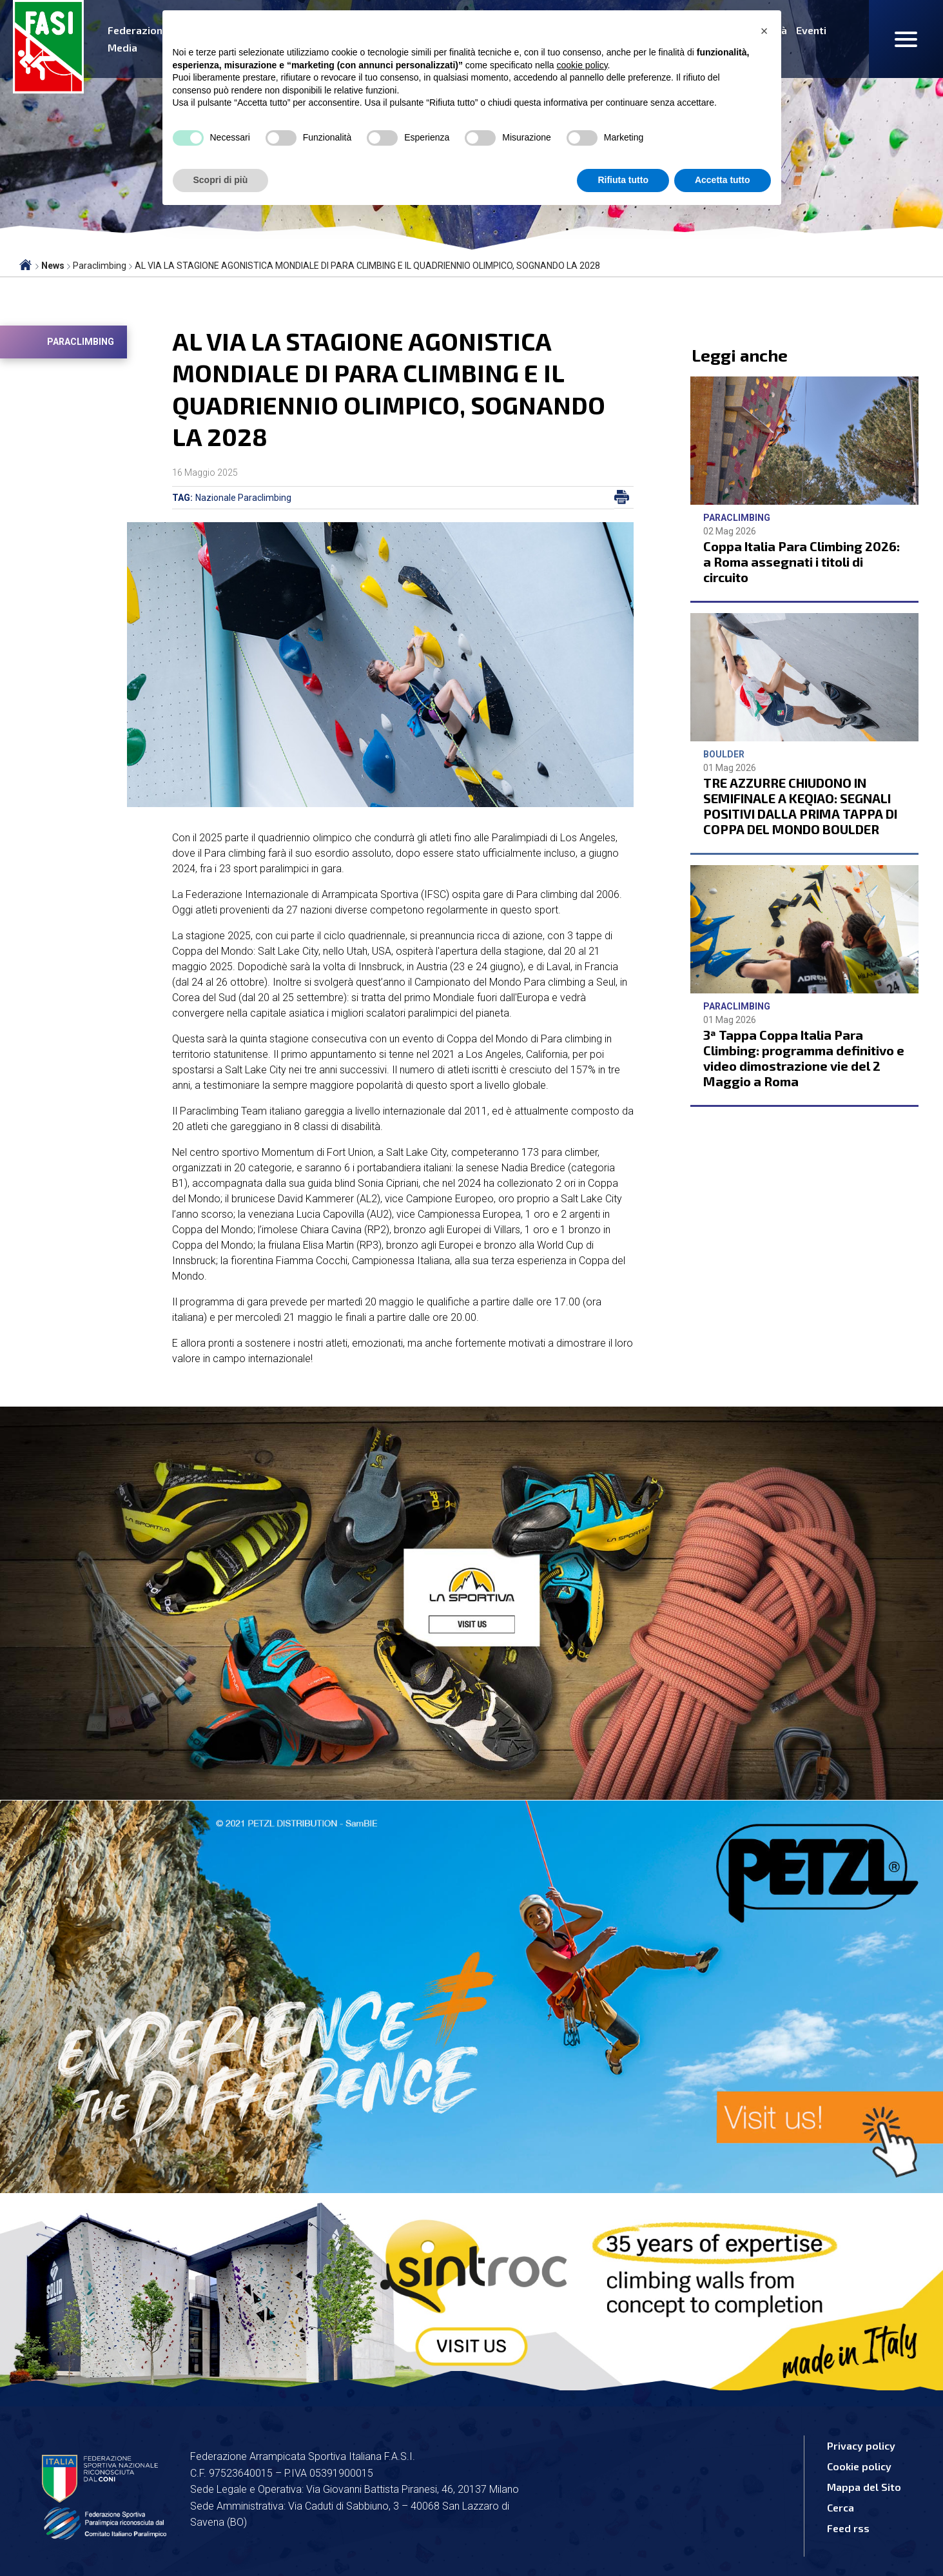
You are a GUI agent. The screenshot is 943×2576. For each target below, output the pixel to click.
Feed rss (848, 2528)
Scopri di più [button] (220, 180)
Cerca (840, 2507)
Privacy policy (861, 2445)
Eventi (811, 30)
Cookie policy (859, 2466)
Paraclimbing (80, 342)
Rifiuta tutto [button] (623, 180)
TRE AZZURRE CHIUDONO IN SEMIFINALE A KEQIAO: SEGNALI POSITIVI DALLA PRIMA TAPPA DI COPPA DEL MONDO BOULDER (800, 806)
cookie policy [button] (581, 65)
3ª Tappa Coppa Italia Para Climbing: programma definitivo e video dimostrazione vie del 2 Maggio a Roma (803, 1058)
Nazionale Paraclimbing (243, 498)
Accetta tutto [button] (722, 180)
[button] (764, 31)
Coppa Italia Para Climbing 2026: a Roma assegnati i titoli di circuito (801, 561)
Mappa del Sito (864, 2487)
